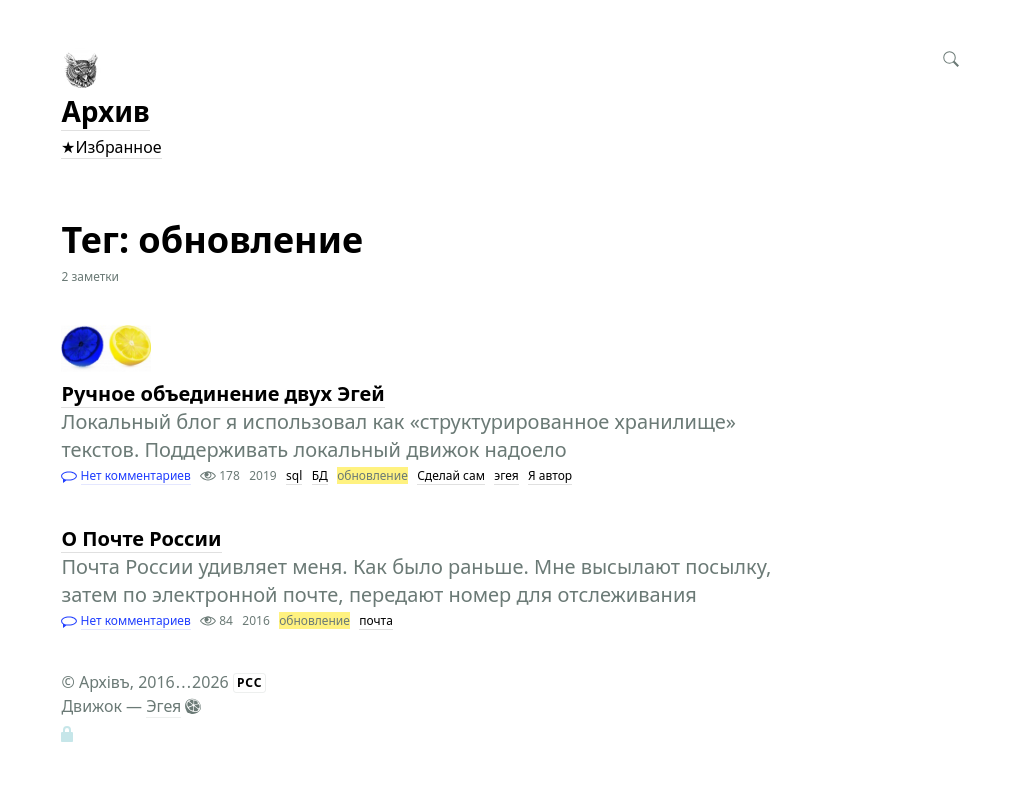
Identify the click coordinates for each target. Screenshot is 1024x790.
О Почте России (141, 538)
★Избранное (111, 147)
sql (294, 475)
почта (376, 620)
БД (320, 475)
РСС (250, 682)
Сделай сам (451, 475)
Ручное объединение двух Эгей (222, 393)
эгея (506, 475)
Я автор (550, 475)
